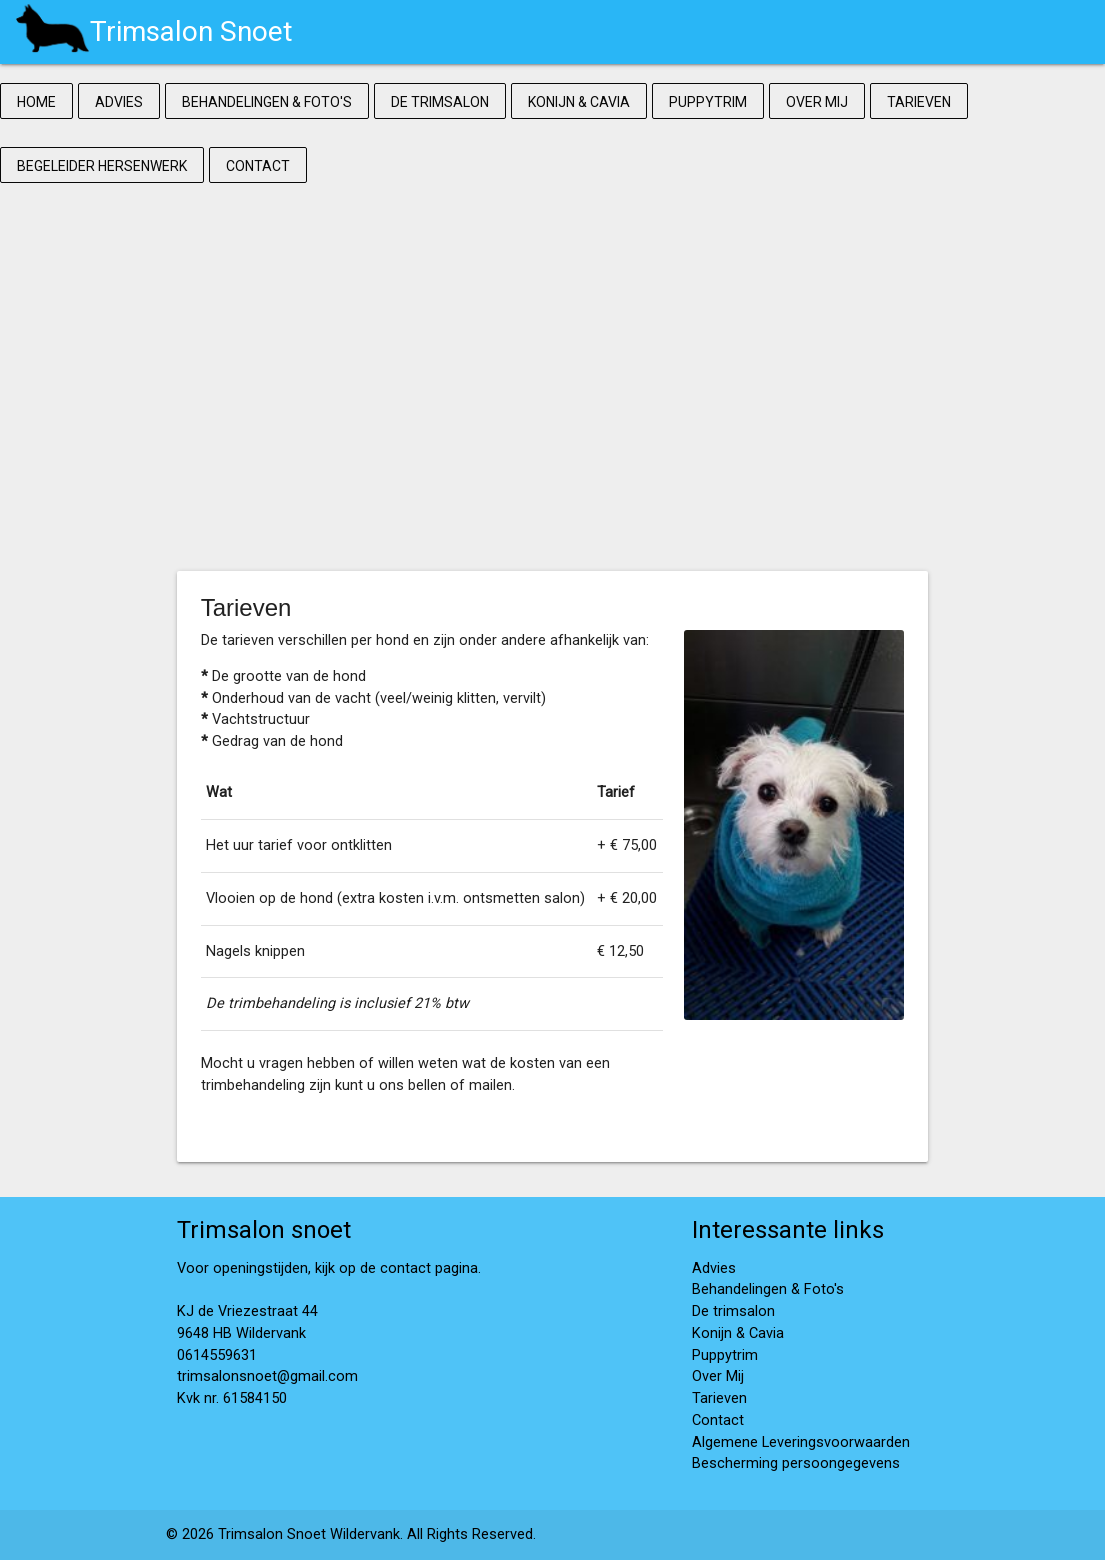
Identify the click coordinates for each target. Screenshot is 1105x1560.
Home (36, 102)
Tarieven (919, 102)
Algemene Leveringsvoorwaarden (801, 1442)
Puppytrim (708, 102)
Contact (258, 166)
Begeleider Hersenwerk (102, 166)
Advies (119, 102)
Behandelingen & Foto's (267, 102)
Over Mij (817, 102)
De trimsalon (440, 102)
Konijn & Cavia (579, 102)
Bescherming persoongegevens (796, 1463)
